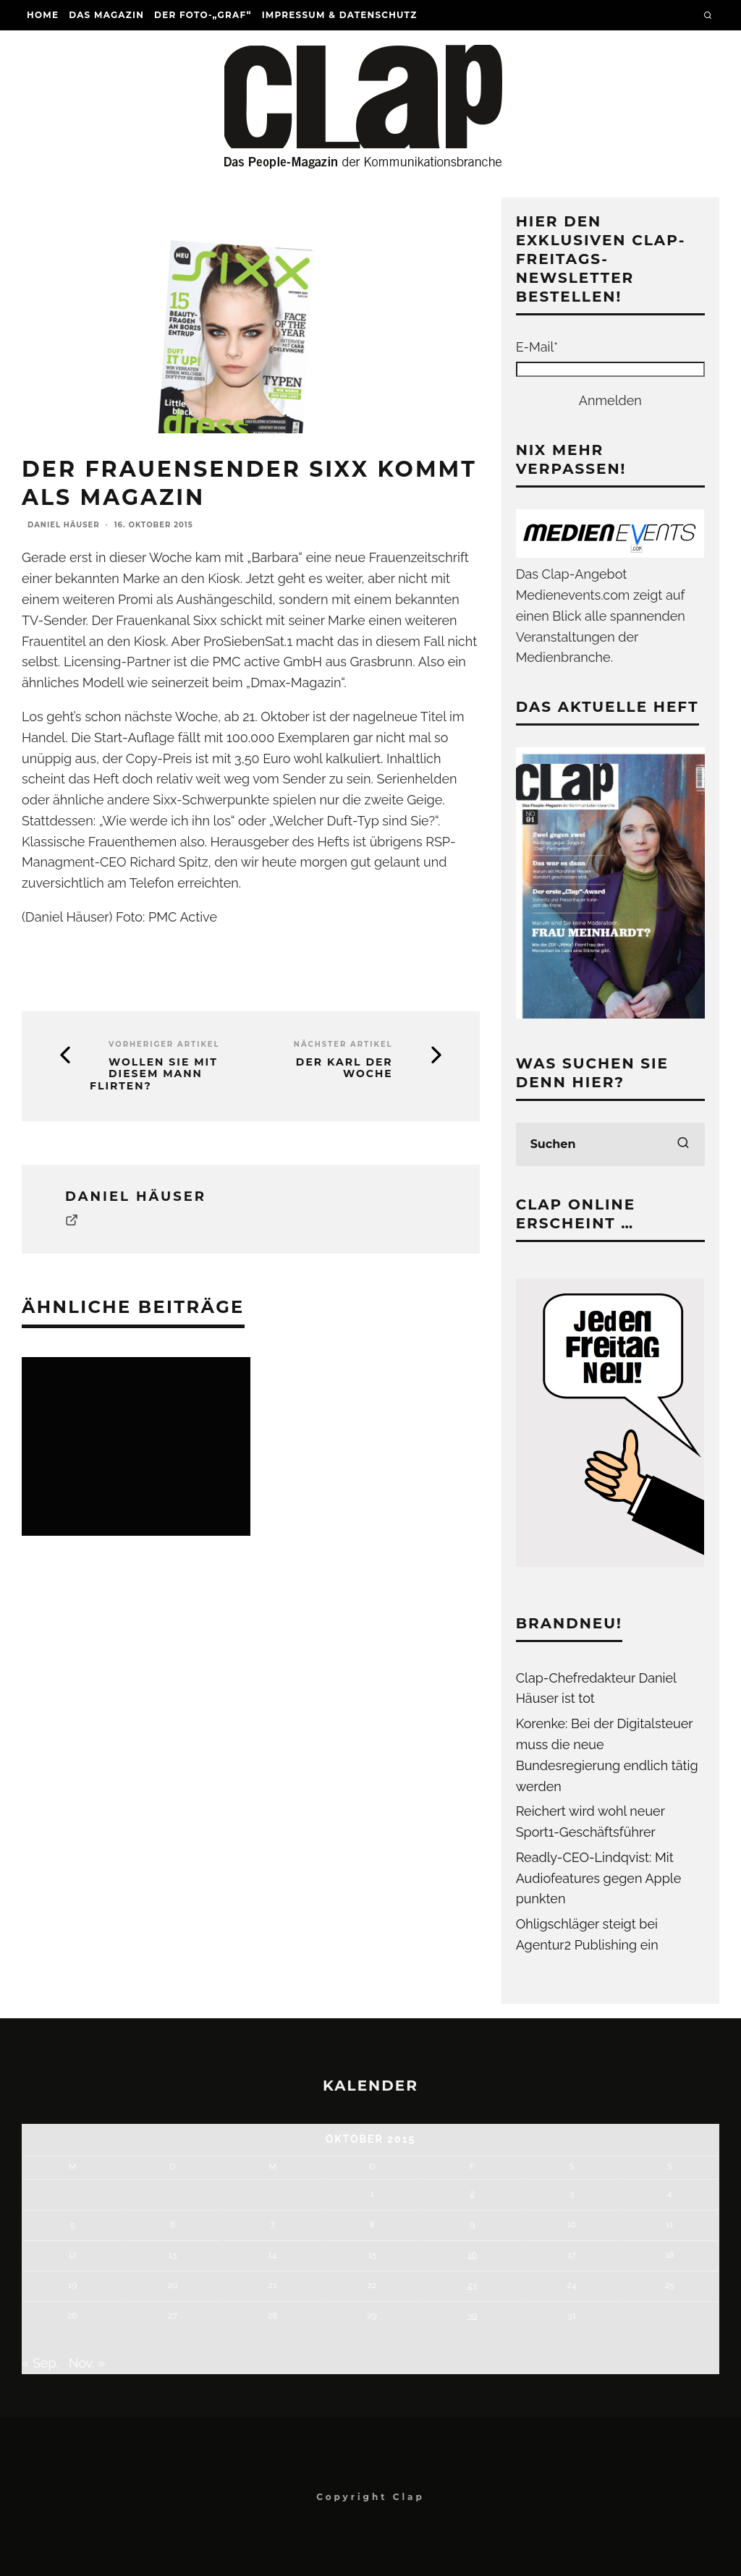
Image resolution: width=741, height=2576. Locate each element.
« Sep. (40, 2363)
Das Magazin (106, 14)
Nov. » (87, 2363)
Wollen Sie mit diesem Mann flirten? (154, 1074)
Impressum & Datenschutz (340, 14)
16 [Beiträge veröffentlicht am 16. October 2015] (471, 2255)
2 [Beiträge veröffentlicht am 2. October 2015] (472, 2193)
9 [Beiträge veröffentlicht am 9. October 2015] (472, 2224)
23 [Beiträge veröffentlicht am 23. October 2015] (472, 2285)
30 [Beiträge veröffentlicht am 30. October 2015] (472, 2316)
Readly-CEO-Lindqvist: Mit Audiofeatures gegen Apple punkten (599, 1878)
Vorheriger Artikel (164, 1044)
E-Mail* (537, 346)
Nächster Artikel (343, 1044)
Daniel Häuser (63, 525)
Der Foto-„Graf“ (203, 14)
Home (43, 14)
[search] (683, 1144)
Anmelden (610, 400)
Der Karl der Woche (344, 1068)
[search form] (610, 1144)
